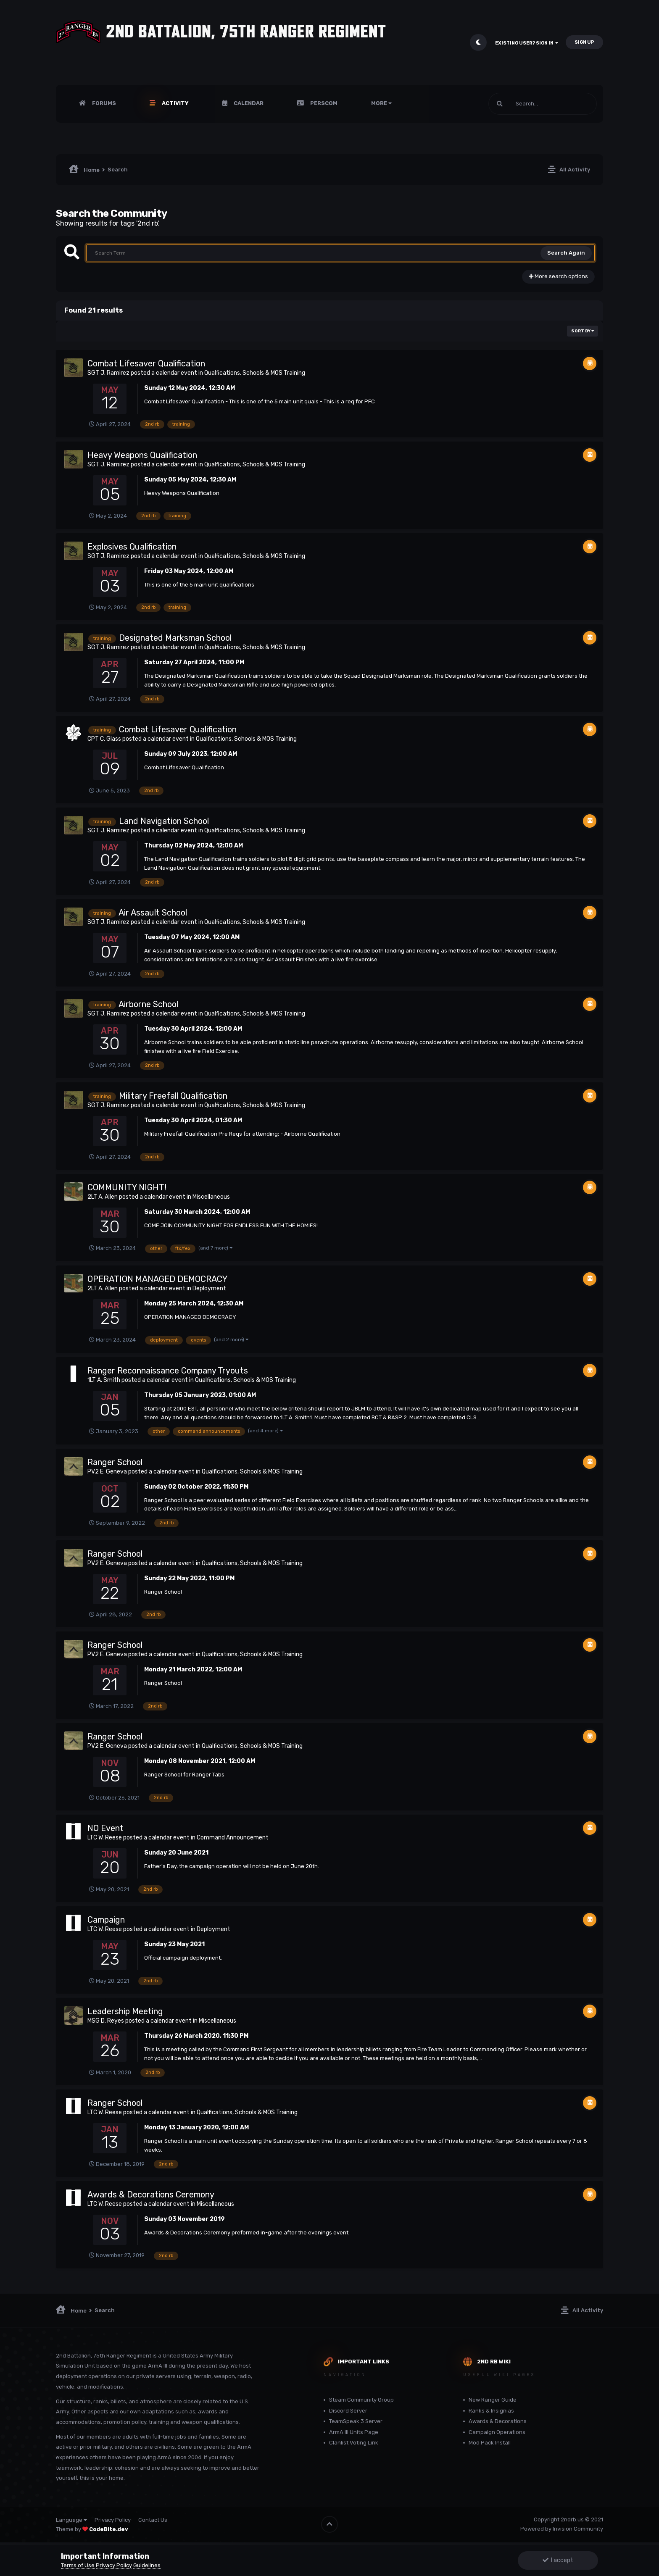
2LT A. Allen (102, 1196)
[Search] (542, 104)
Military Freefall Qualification (173, 1096)
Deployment (209, 1288)
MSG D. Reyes (105, 2020)
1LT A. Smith (103, 1380)
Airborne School (148, 1004)
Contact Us (152, 2520)
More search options (558, 276)
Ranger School (114, 1462)
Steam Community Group (361, 2400)
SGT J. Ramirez (108, 372)
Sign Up (584, 42)
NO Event (105, 1828)
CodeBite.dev (108, 2529)
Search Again (566, 253)
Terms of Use (78, 2565)
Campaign (106, 1920)
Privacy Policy (113, 2520)
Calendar (248, 103)
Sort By (582, 331)
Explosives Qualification (132, 547)
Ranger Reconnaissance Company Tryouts (167, 1371)
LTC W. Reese (104, 1837)
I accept (558, 2560)
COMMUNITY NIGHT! (126, 1187)
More (381, 103)
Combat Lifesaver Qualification (146, 363)
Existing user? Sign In (526, 43)
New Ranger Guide (493, 2400)
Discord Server (348, 2411)
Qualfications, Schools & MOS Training (254, 372)
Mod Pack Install (490, 2442)
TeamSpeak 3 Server (355, 2421)
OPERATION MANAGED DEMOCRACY (157, 1279)
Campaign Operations (497, 2432)
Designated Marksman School (175, 638)
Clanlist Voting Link (353, 2442)
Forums (103, 103)
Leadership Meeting (125, 2011)
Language (71, 2520)
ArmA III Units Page (353, 2432)
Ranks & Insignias (491, 2411)
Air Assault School (153, 913)
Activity (175, 103)
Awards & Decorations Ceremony (150, 2194)
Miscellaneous (211, 1196)
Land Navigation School (164, 821)
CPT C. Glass (104, 738)
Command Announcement (233, 1837)
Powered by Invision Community (561, 2529)
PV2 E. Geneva (107, 1471)
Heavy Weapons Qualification (142, 455)
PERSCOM (323, 103)
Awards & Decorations (498, 2421)
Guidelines (147, 2565)
